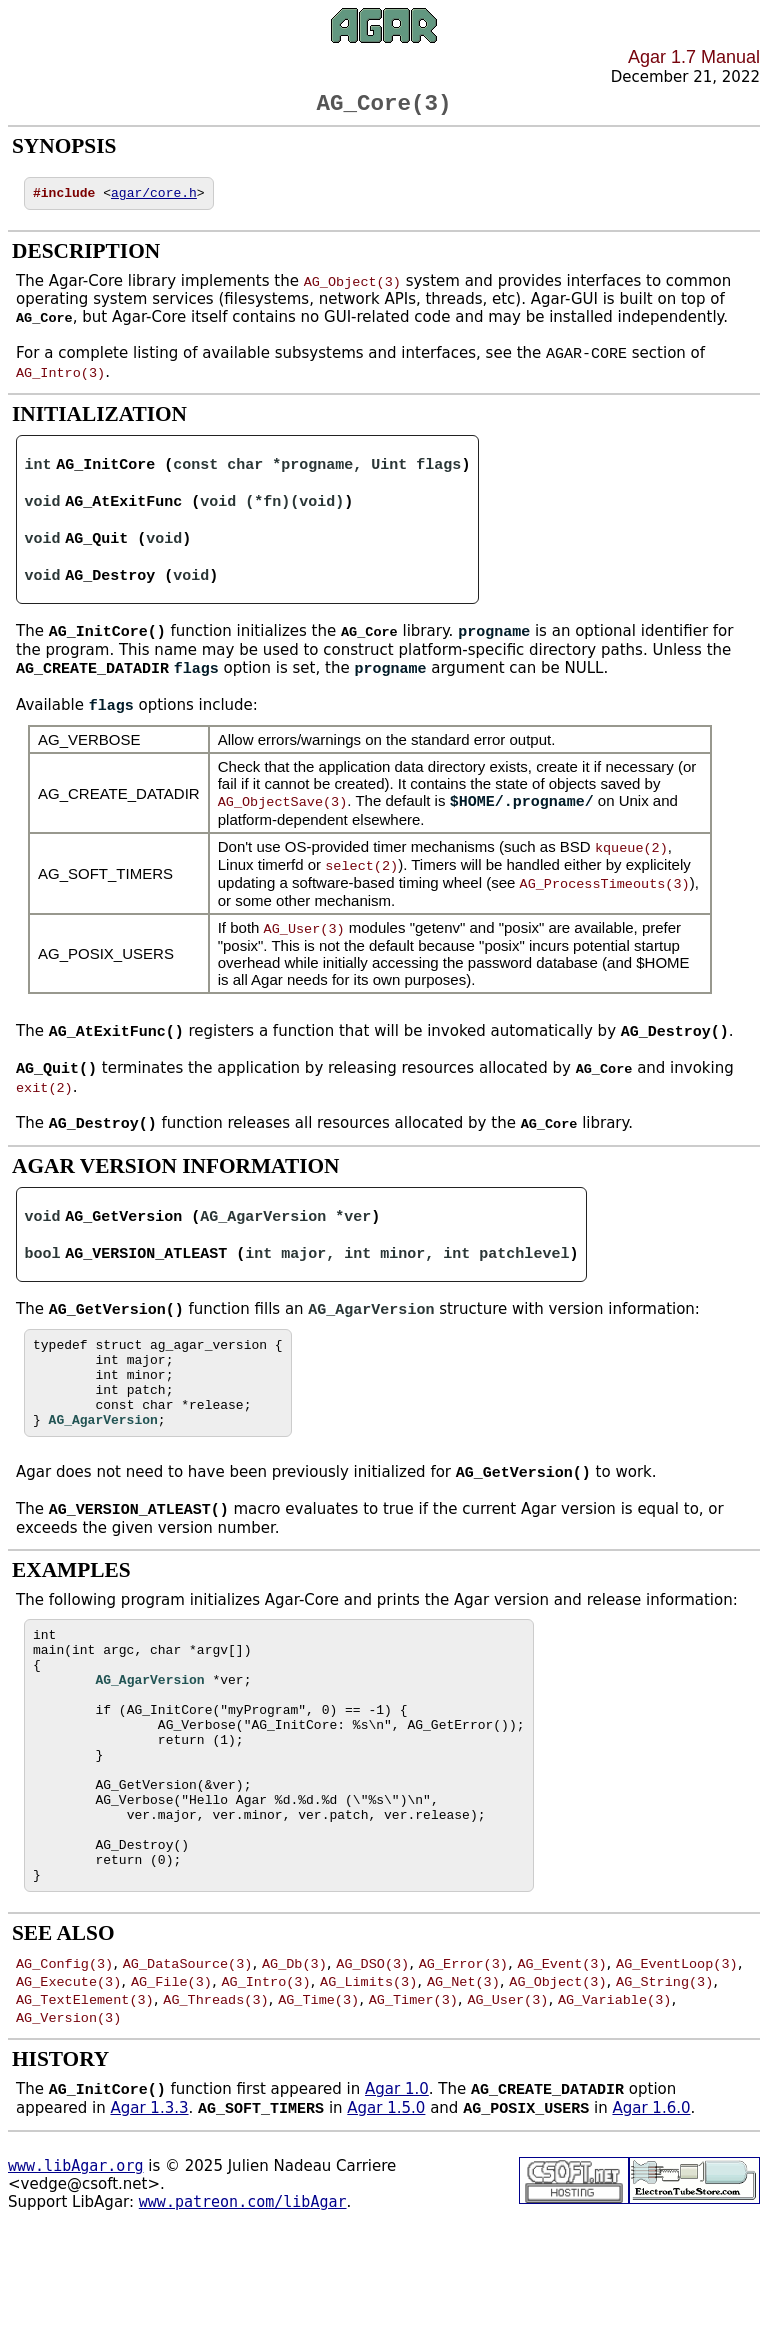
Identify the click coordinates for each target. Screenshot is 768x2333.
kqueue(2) (631, 864)
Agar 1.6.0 (651, 2205)
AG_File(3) (171, 2075)
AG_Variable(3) (614, 2093)
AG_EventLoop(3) (677, 2057)
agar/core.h (154, 200)
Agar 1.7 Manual (694, 57)
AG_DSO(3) (372, 2057)
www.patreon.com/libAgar (243, 2298)
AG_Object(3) (352, 289)
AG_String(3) (664, 2075)
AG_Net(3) (463, 2075)
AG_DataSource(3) (188, 2057)
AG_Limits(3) (368, 2075)
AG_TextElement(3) (85, 2093)
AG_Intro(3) (60, 381)
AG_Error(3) (463, 2057)
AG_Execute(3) (68, 2075)
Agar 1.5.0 (386, 2205)
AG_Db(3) (294, 2057)
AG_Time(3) (318, 2093)
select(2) (361, 882)
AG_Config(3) (64, 2057)
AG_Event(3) (561, 2057)
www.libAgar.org (75, 2262)
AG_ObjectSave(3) (283, 819)
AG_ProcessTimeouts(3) (605, 900)
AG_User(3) (304, 945)
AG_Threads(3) (215, 2093)
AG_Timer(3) (413, 2093)
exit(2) (44, 1106)
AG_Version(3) (68, 2111)
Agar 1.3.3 (149, 2205)
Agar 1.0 (397, 2185)
